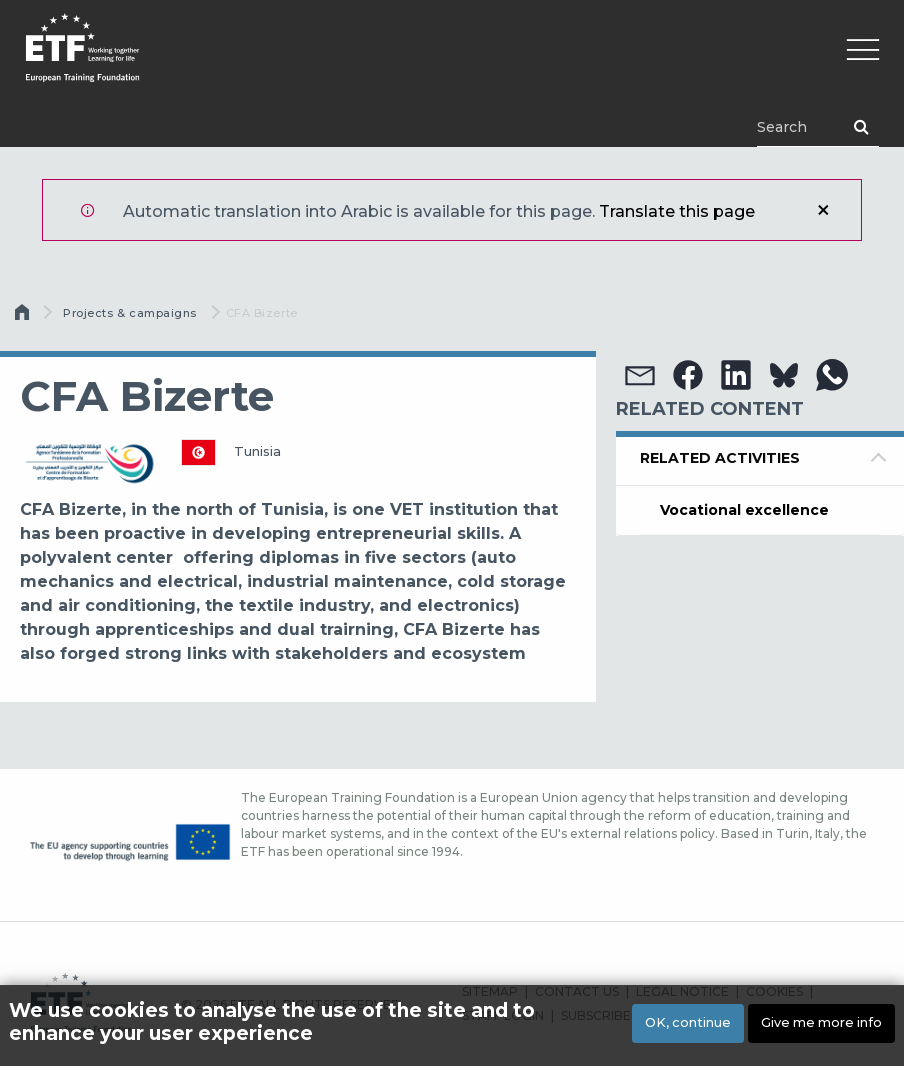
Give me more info (821, 1026)
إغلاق (823, 210)
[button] (640, 375)
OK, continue (688, 1026)
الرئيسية (24, 317)
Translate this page (677, 211)
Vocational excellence (744, 510)
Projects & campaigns (130, 313)
